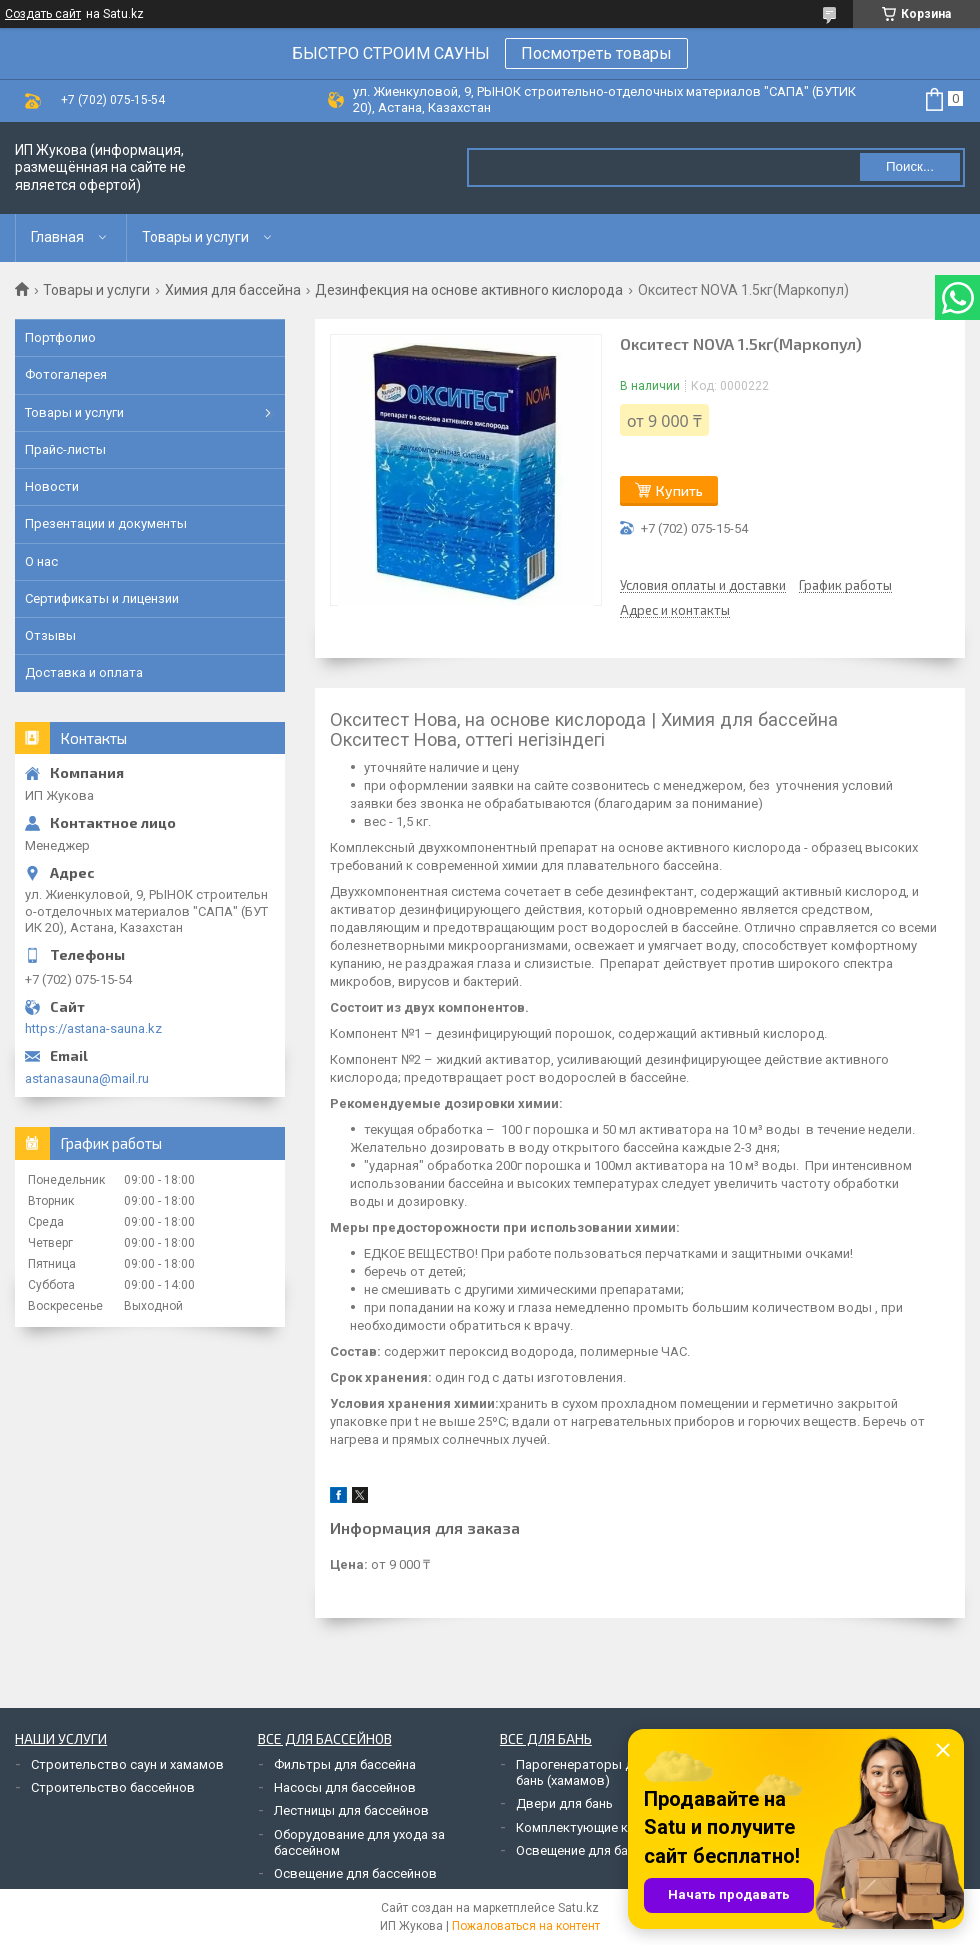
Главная (57, 237)
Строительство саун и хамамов (127, 1764)
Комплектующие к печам (592, 1827)
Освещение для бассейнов (355, 1873)
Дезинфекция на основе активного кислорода (469, 290)
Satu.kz (578, 1908)
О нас (41, 561)
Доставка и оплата (84, 672)
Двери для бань (564, 1803)
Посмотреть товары (596, 53)
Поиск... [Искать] (910, 166)
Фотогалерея (66, 374)
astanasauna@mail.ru (87, 1078)
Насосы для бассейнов (345, 1787)
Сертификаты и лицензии (102, 598)
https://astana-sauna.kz (93, 1028)
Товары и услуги (195, 237)
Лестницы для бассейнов (351, 1810)
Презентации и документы (106, 523)
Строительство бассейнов (113, 1787)
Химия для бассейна (233, 290)
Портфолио (60, 337)
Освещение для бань (579, 1850)
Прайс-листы (65, 449)
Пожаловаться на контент (526, 1926)
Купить (679, 490)
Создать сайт (43, 14)
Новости (52, 486)
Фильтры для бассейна (345, 1764)
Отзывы (50, 635)
